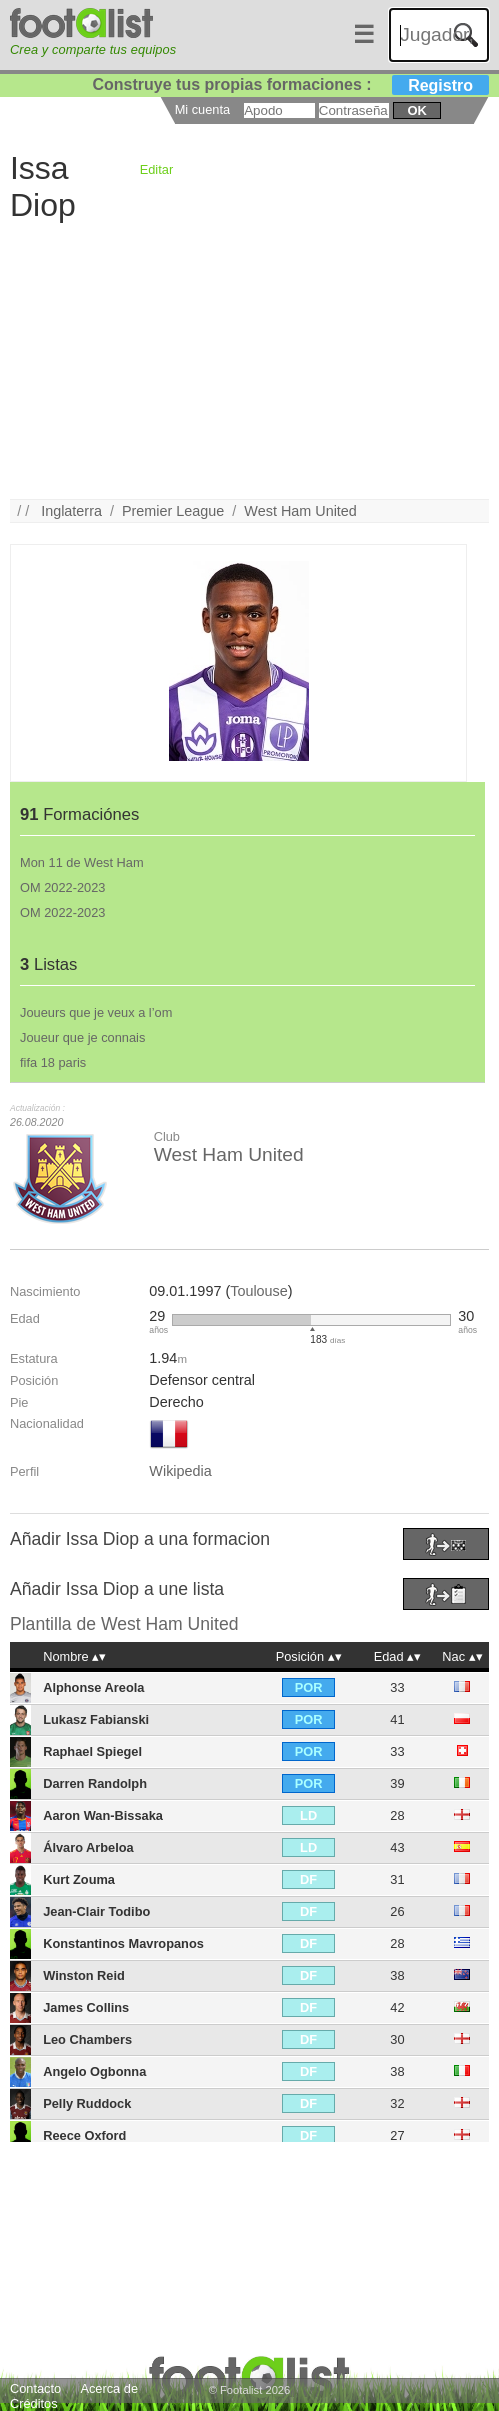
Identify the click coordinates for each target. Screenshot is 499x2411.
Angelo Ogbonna (94, 2071)
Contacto (35, 2388)
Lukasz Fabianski (96, 1719)
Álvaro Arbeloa (88, 1847)
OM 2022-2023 (62, 887)
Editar (156, 169)
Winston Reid (84, 1975)
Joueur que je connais (82, 1037)
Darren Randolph (95, 1783)
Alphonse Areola (93, 1687)
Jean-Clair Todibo (96, 1911)
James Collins (86, 2007)
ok (416, 110)
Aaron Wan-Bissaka (103, 1815)
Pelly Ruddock (87, 2103)
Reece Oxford (84, 2135)
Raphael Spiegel (92, 1751)
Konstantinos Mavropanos (123, 1943)
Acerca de (109, 2388)
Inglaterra (71, 511)
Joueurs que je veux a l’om (96, 1012)
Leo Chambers (87, 2039)
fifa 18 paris (53, 1062)
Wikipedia (180, 1471)
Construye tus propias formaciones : (291, 84)
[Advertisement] (249, 359)
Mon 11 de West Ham (82, 862)
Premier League (173, 511)
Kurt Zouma (79, 1879)
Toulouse (259, 1291)
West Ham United (300, 511)
